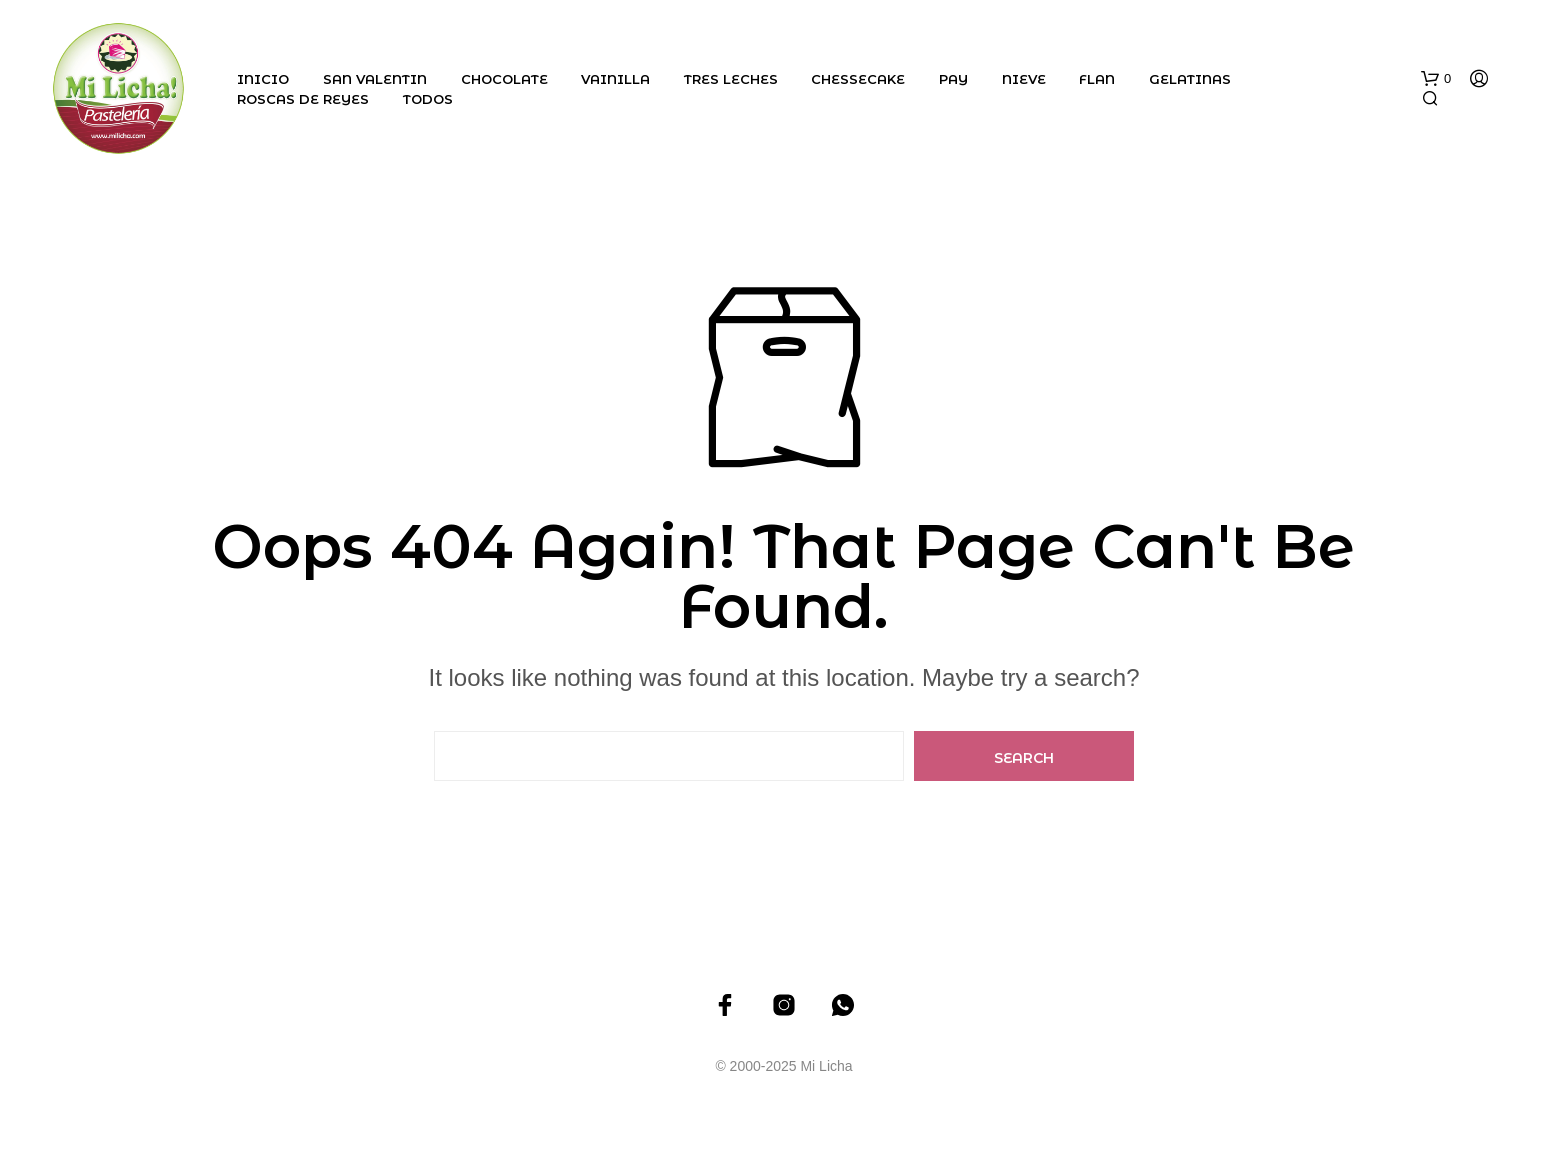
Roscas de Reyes (303, 99)
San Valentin (375, 79)
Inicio (263, 79)
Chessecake (858, 79)
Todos (428, 99)
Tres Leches (731, 79)
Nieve (1024, 79)
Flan (1097, 79)
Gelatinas (1190, 79)
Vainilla (615, 79)
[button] (1436, 79)
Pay (953, 79)
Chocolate (504, 79)
